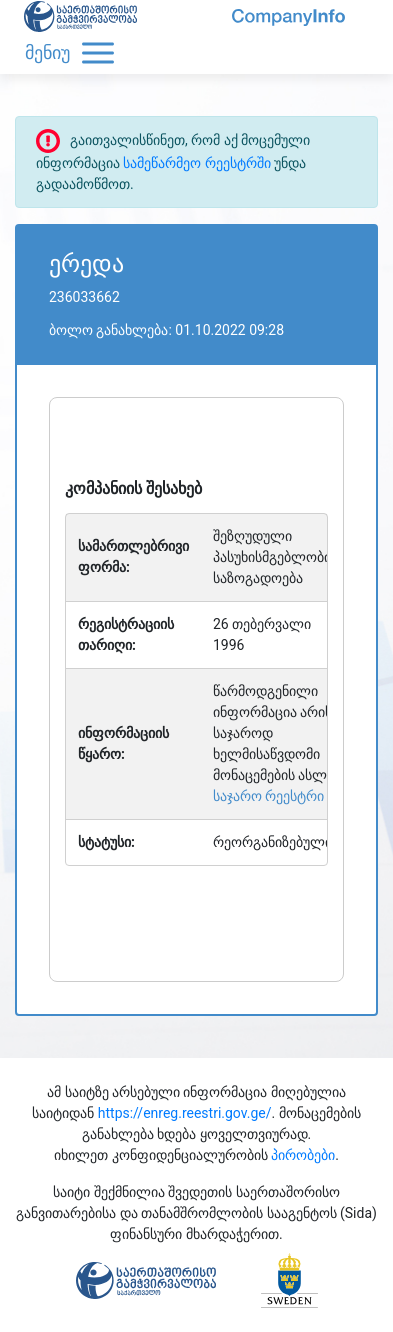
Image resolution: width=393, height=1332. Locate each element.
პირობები (303, 1155)
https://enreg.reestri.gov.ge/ (185, 1113)
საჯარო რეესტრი (268, 796)
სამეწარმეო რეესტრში (196, 163)
